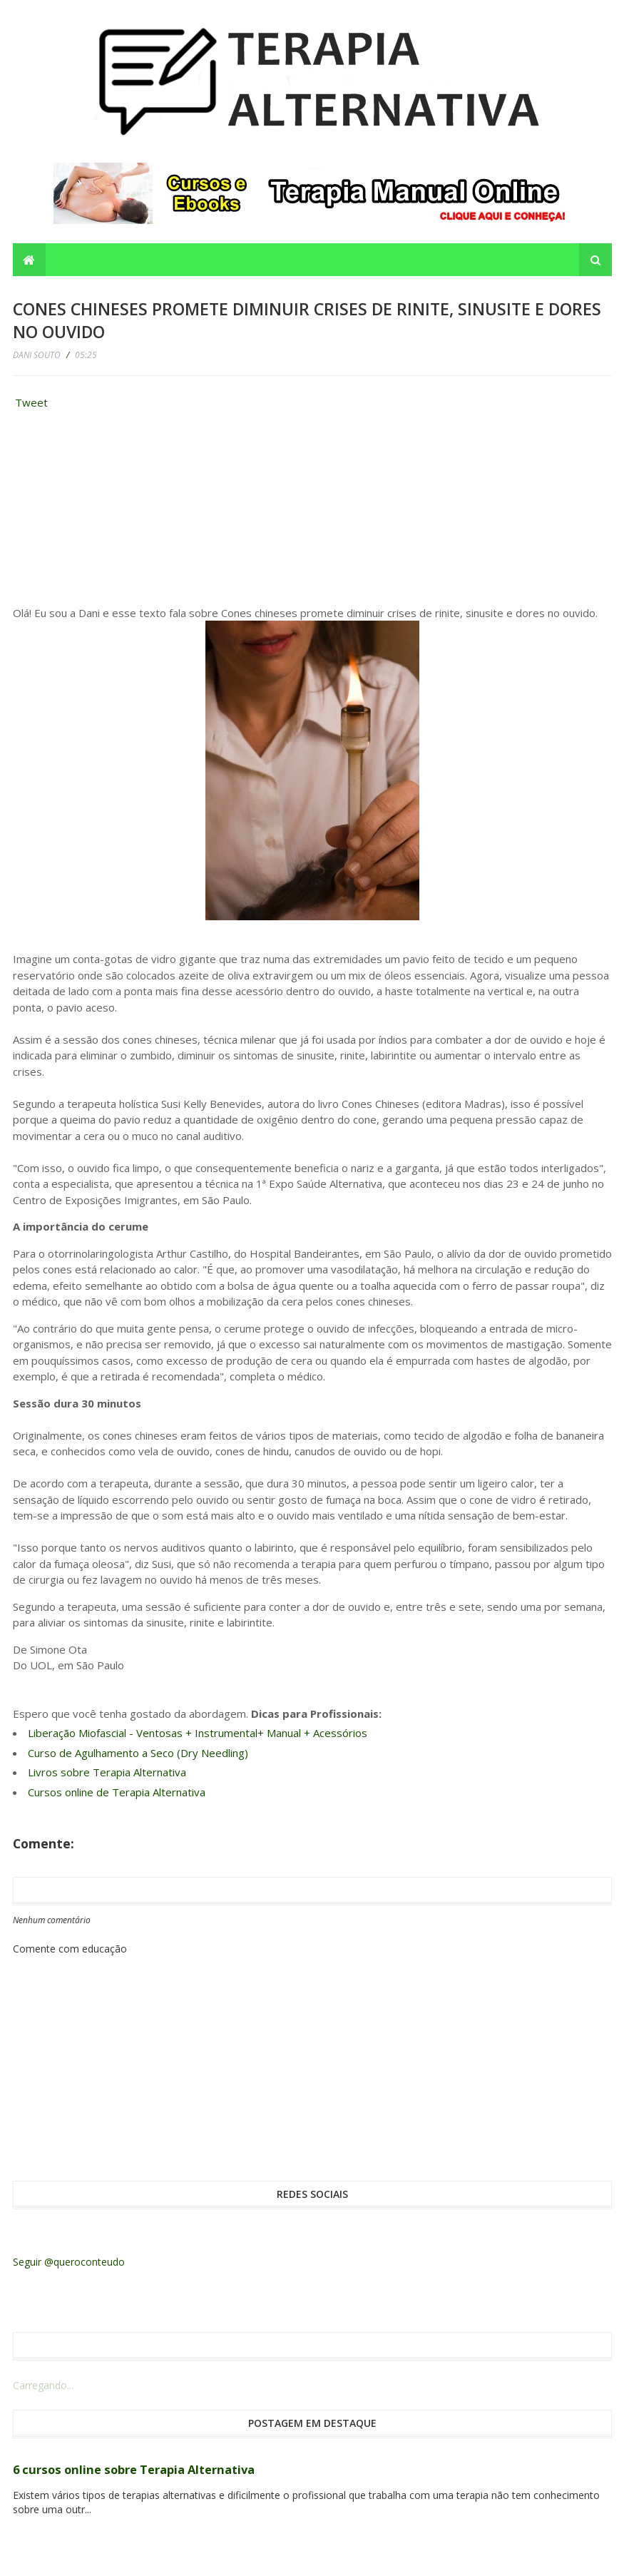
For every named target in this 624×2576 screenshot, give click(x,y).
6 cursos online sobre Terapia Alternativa (134, 2470)
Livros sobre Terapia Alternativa (107, 1772)
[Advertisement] (120, 511)
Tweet (31, 402)
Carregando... (43, 2385)
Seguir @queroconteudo (69, 2262)
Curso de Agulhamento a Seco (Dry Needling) (138, 1753)
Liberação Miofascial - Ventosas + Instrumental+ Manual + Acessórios (197, 1733)
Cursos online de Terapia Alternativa (116, 1792)
